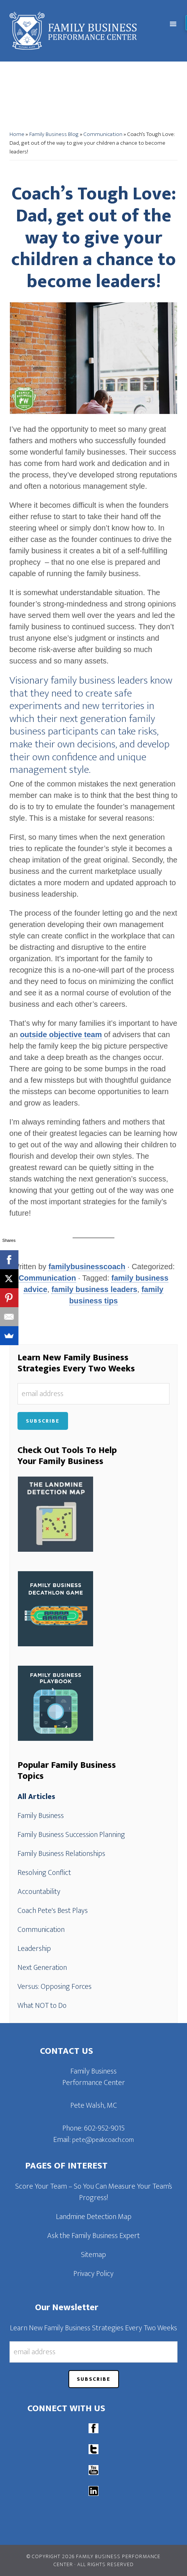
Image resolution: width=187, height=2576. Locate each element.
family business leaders (94, 1289)
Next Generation (42, 1967)
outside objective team (61, 1034)
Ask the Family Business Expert (93, 2235)
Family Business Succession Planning (71, 1834)
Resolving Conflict (44, 1872)
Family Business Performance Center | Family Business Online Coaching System (76, 31)
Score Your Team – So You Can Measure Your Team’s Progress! (93, 2192)
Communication (103, 134)
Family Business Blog (54, 134)
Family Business (40, 1815)
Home (17, 134)
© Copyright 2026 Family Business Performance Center (93, 2560)
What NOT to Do (42, 2005)
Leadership (34, 1948)
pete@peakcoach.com (103, 2140)
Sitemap (93, 2254)
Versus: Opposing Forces (54, 1986)
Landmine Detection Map (94, 2216)
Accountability (38, 1891)
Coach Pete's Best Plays (52, 1910)
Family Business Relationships (61, 1853)
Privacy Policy (93, 2273)
